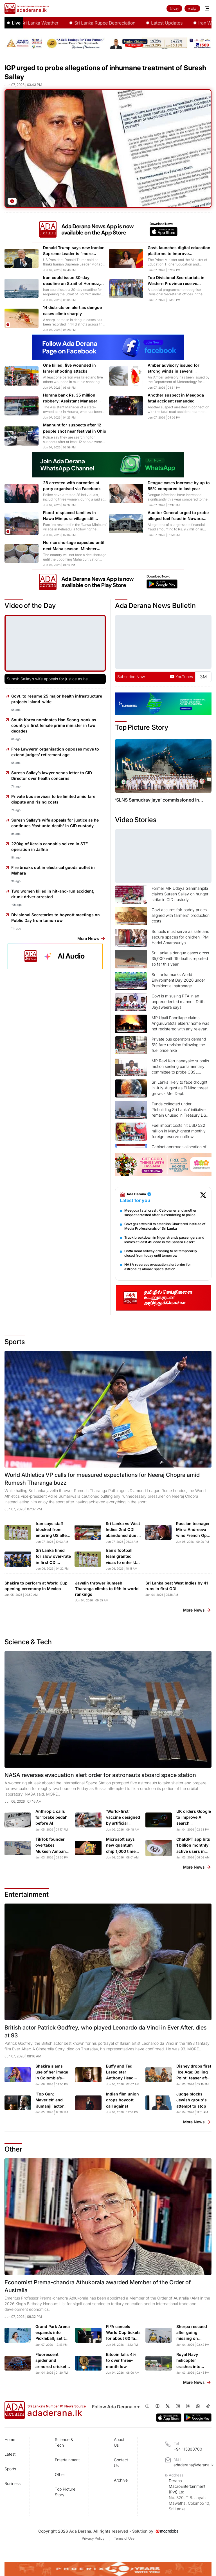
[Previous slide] (124, 770)
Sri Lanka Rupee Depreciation (139, 23)
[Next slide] (202, 770)
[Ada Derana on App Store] (168, 2417)
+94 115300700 (188, 2449)
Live (16, 23)
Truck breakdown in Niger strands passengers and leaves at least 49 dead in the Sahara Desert (164, 1239)
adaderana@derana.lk (193, 2464)
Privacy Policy (93, 2538)
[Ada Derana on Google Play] (198, 2417)
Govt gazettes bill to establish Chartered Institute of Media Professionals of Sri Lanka (165, 1226)
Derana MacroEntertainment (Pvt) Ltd (189, 2494)
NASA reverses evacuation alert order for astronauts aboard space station (157, 1266)
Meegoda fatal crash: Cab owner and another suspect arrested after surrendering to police (160, 1212)
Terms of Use (124, 2538)
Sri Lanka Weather (75, 23)
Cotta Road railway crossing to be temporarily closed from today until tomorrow (160, 1253)
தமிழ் (192, 8)
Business (12, 2483)
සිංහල (174, 8)
